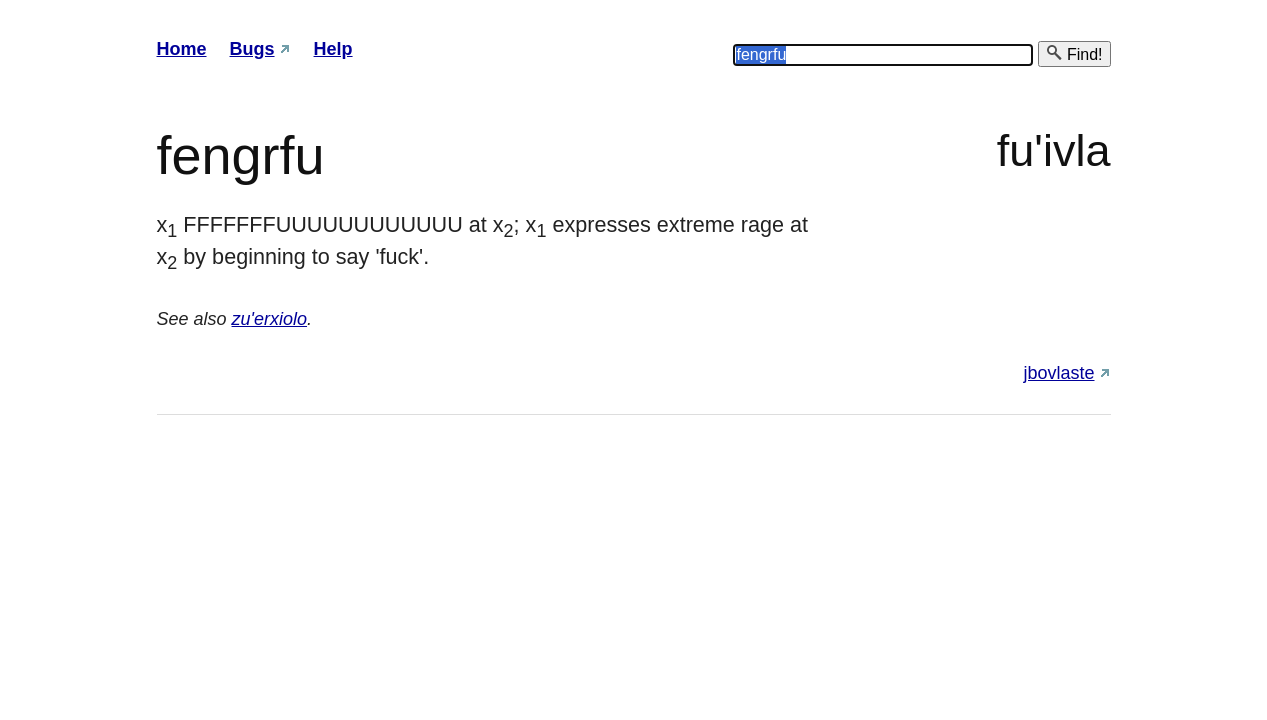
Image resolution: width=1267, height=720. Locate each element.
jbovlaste (1058, 373)
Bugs (252, 49)
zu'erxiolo (269, 319)
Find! (1074, 53)
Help (333, 49)
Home (182, 49)
